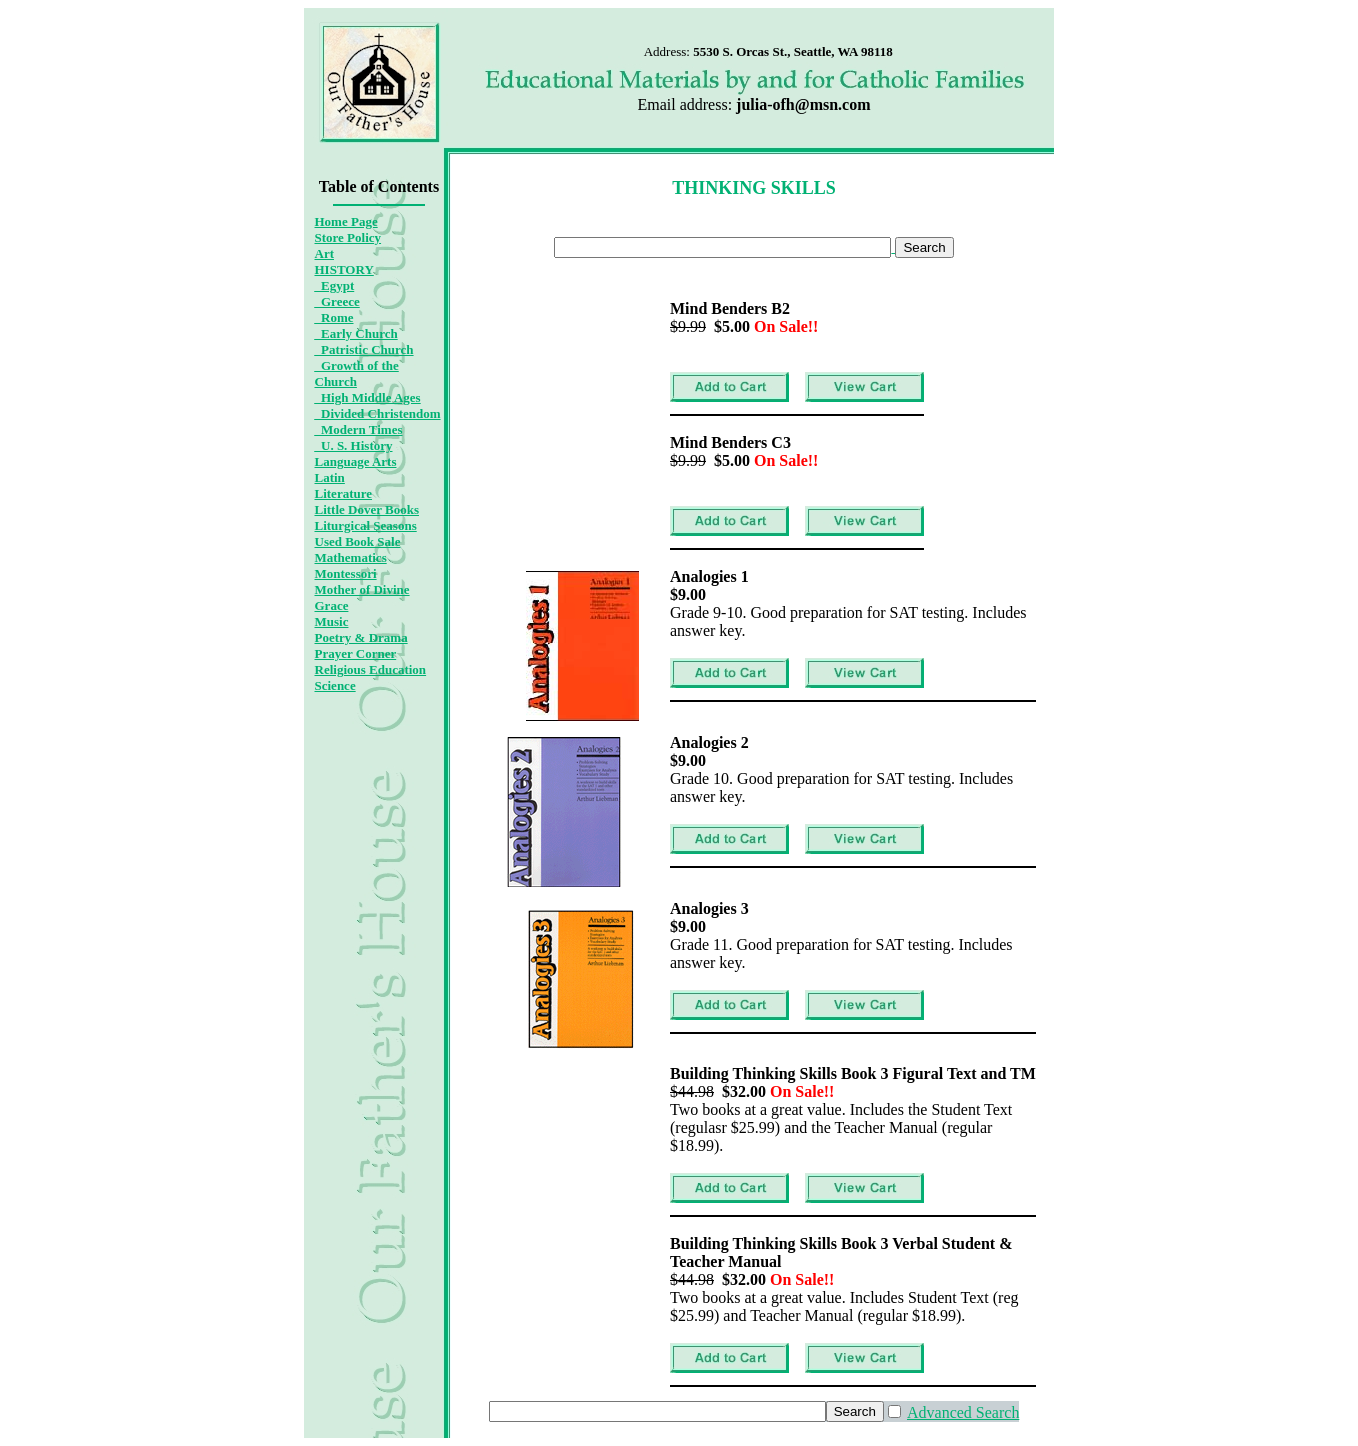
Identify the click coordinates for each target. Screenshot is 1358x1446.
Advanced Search (963, 1412)
